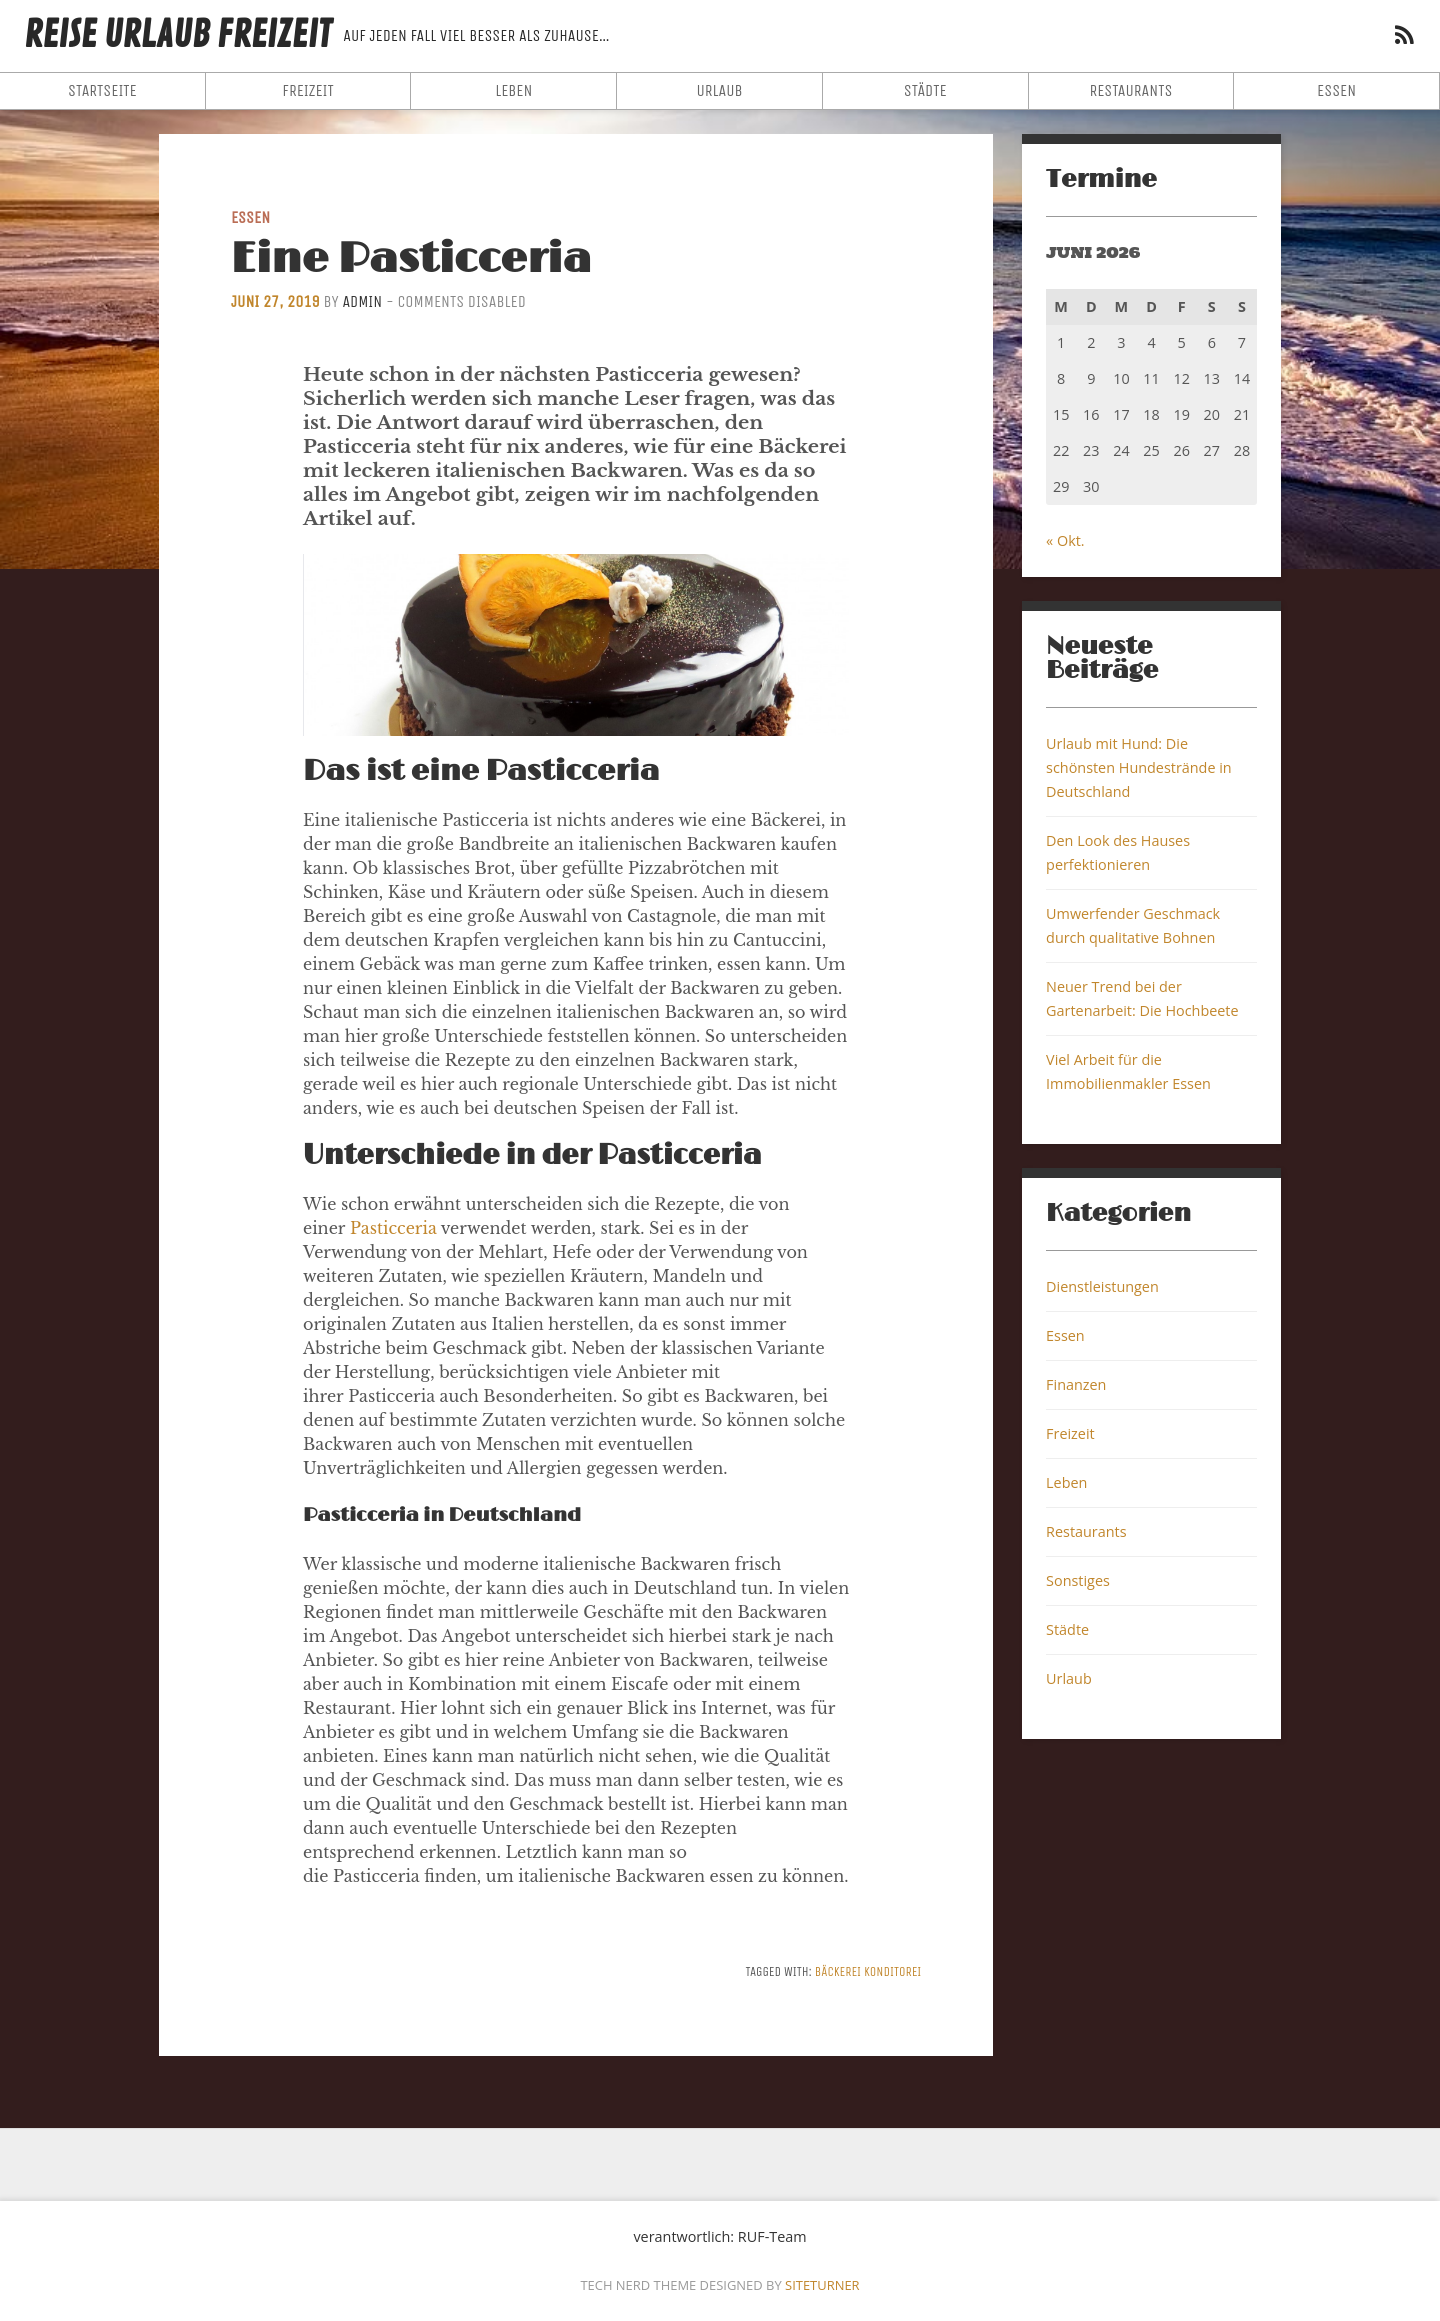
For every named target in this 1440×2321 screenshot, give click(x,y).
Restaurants (1130, 90)
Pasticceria (393, 1228)
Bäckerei (838, 1971)
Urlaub (719, 90)
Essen (1336, 90)
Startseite (102, 90)
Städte (925, 90)
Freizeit (307, 90)
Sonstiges (1078, 1580)
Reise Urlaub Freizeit (177, 35)
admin (362, 301)
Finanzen (1076, 1384)
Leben (513, 90)
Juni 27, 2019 (275, 301)
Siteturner (822, 2285)
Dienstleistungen (1102, 1286)
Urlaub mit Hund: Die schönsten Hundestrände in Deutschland (1139, 767)
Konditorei (892, 1971)
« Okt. (1065, 540)
